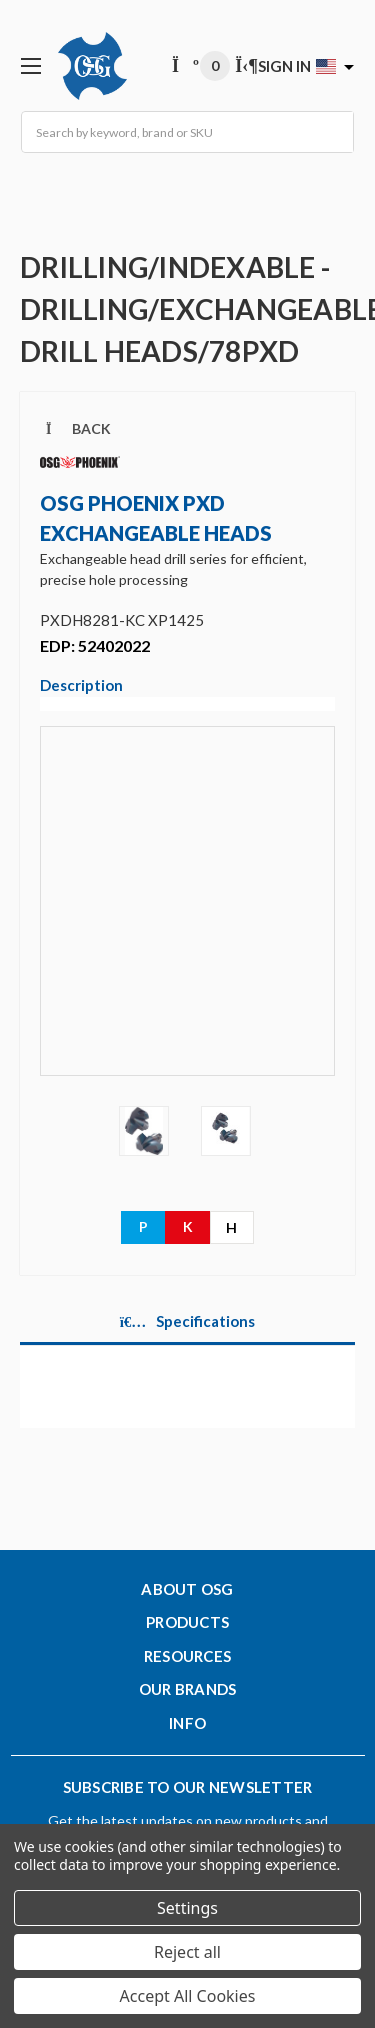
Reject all (187, 1952)
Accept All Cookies (188, 1996)
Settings (187, 1908)
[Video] (187, 915)
